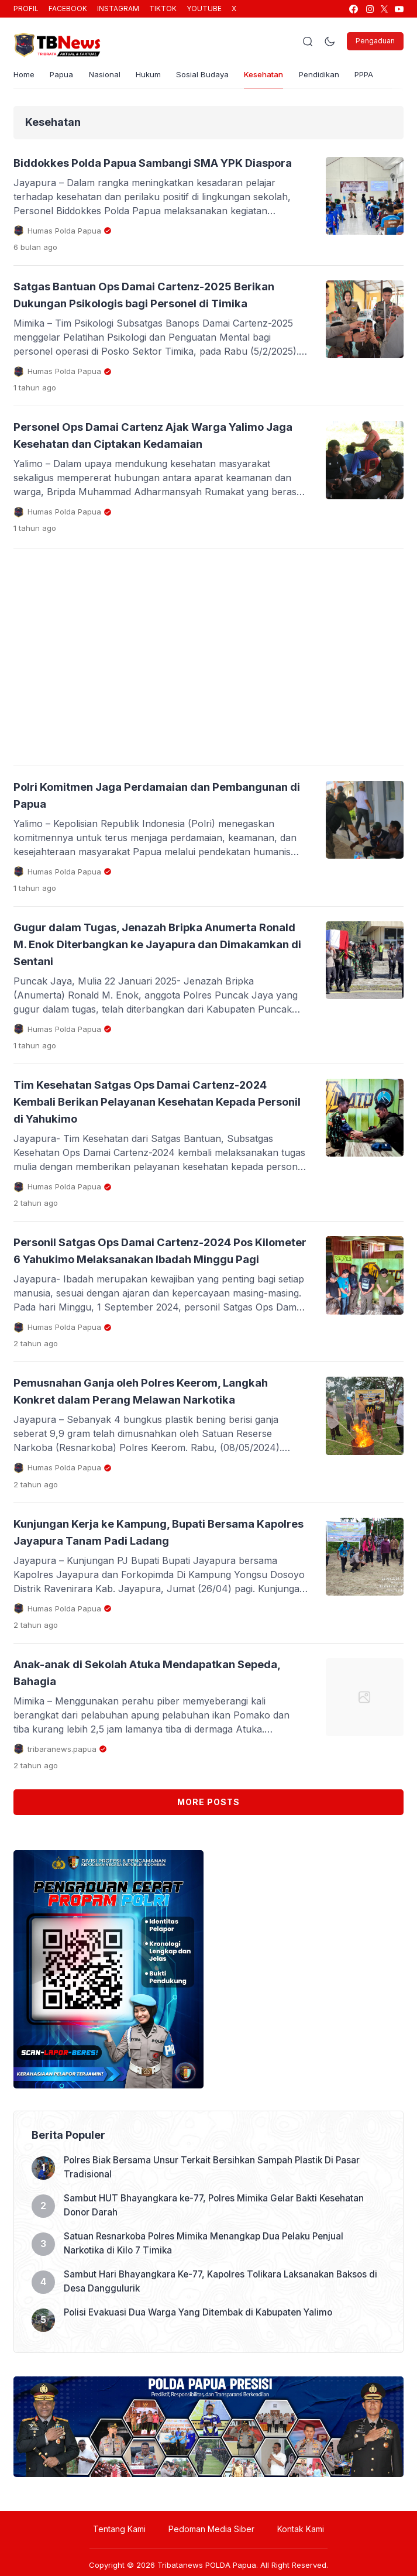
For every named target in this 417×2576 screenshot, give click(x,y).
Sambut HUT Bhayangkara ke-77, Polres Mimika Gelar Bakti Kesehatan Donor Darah (219, 2288)
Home (24, 78)
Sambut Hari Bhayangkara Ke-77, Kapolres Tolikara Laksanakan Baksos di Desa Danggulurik (221, 2364)
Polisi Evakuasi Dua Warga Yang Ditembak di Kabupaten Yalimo (202, 2394)
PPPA (394, 78)
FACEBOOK (68, 8)
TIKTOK (163, 8)
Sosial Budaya (217, 78)
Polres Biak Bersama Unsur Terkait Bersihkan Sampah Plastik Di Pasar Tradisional (216, 2250)
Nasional (112, 78)
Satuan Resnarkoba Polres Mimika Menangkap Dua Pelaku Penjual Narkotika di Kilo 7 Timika (208, 2326)
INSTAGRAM (118, 8)
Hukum (159, 78)
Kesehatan (284, 78)
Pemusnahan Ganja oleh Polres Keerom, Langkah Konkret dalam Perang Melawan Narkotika (139, 1466)
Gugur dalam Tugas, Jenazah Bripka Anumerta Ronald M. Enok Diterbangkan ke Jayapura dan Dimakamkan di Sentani (156, 997)
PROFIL (26, 8)
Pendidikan (345, 78)
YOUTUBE (204, 8)
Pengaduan (375, 40)
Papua (66, 78)
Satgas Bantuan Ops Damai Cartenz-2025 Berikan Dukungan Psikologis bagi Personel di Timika (154, 325)
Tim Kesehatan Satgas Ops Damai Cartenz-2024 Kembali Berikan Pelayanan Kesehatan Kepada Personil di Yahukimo (149, 1153)
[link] (353, 9)
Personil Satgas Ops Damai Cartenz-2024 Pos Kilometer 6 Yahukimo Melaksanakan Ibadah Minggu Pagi (155, 1309)
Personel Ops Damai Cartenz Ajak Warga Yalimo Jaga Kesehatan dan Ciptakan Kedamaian (139, 481)
